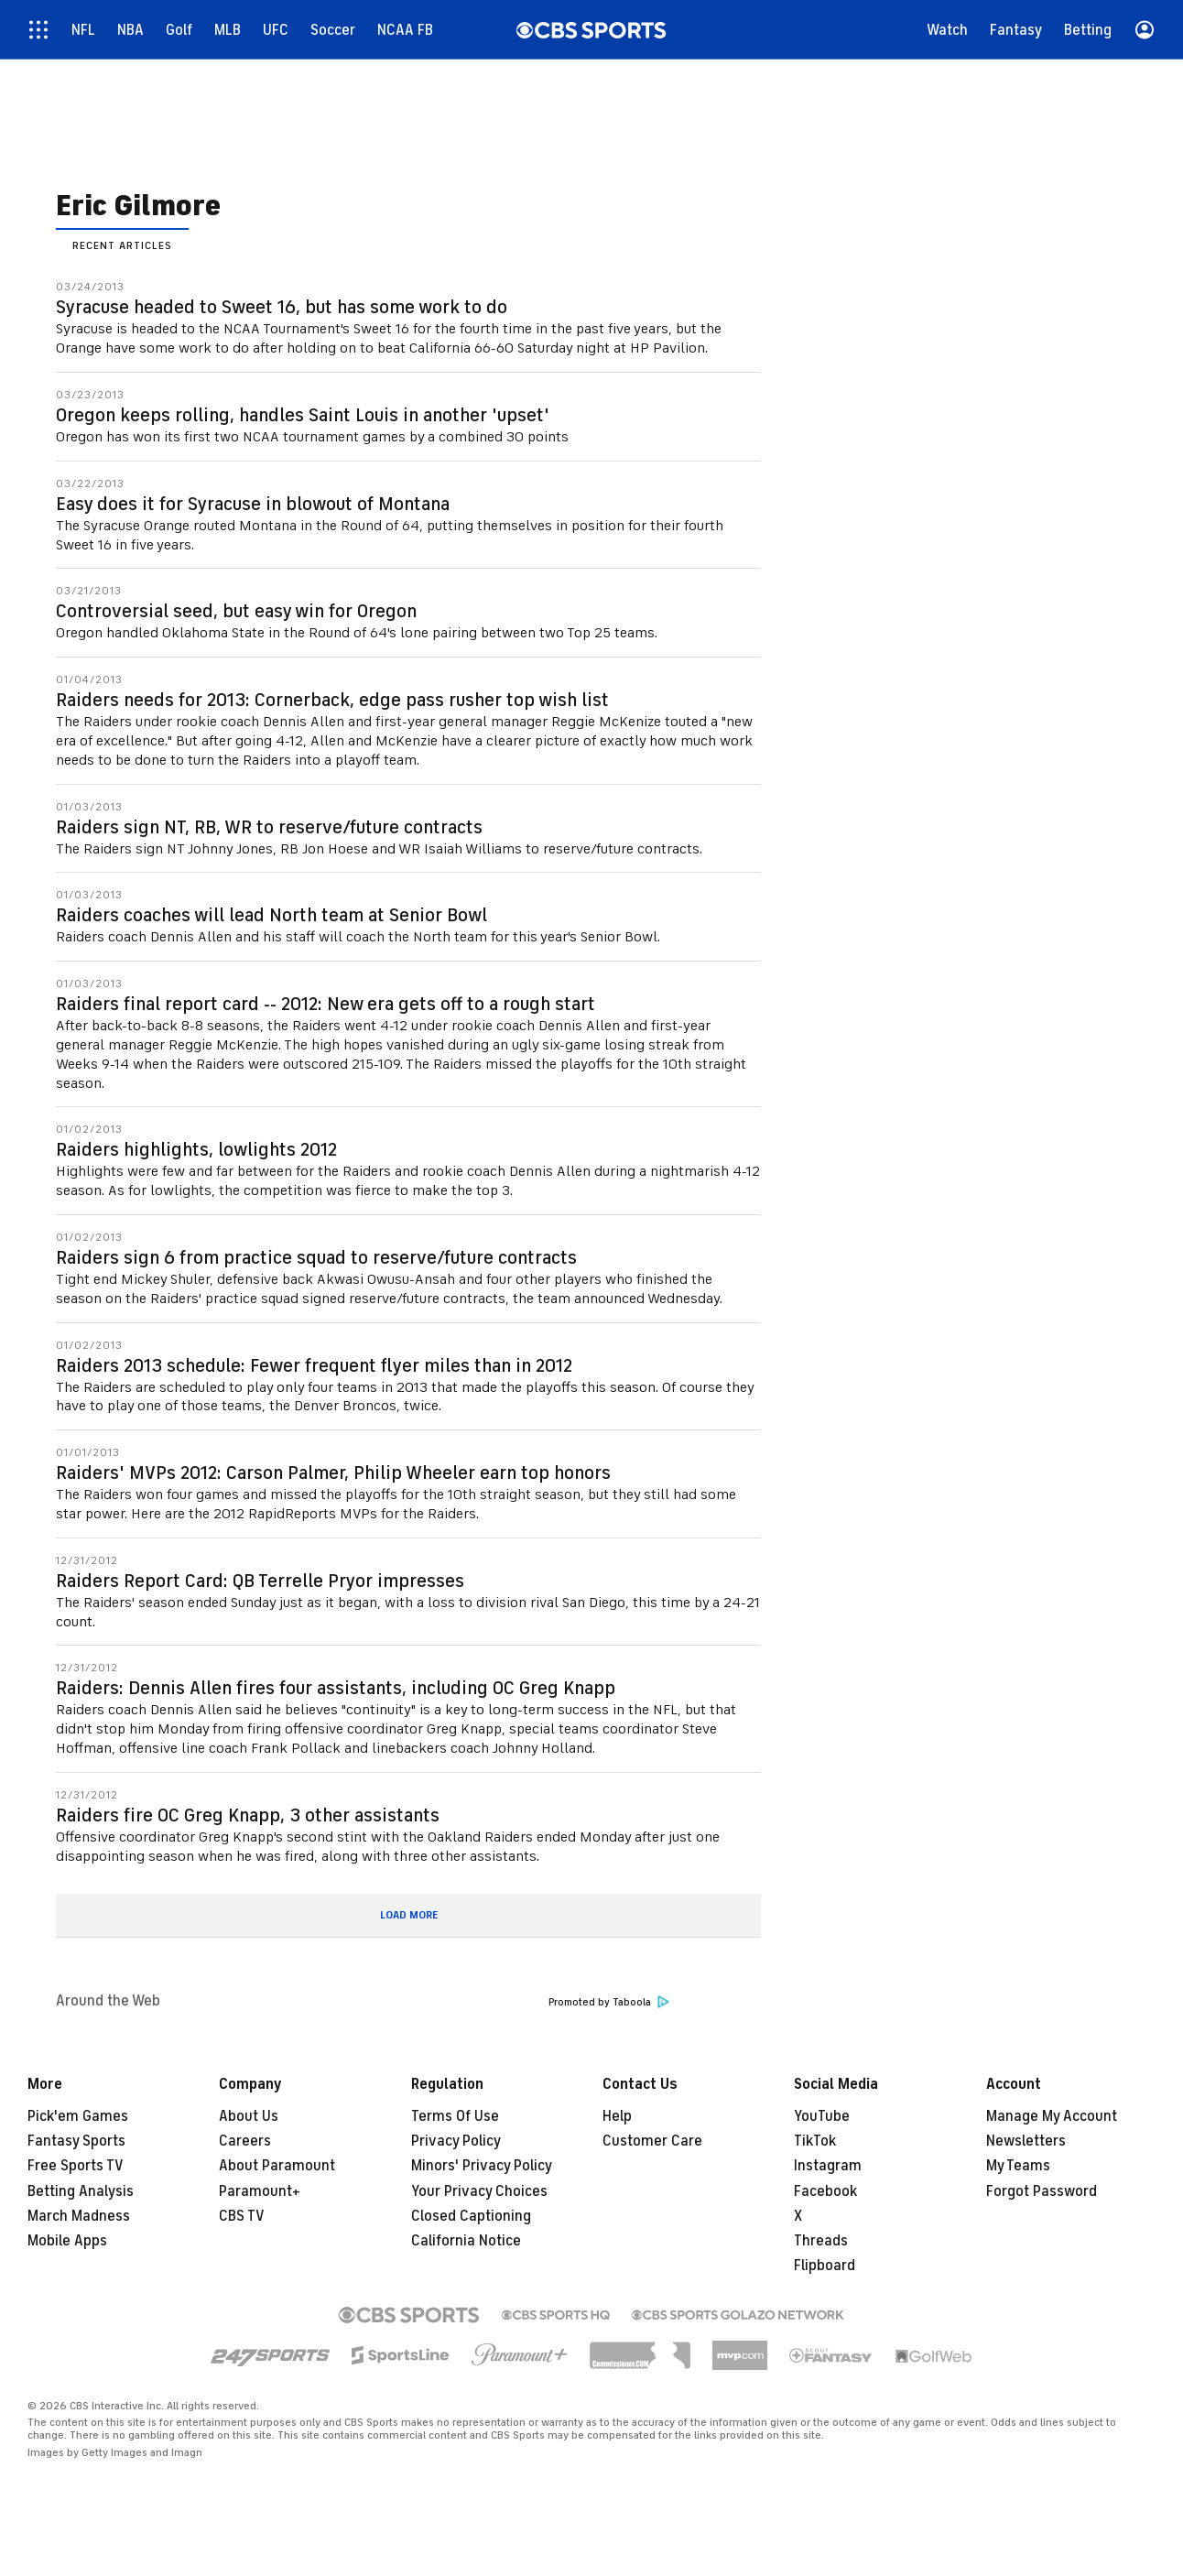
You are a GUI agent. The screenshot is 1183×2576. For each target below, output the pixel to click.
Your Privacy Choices (479, 2191)
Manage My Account (1051, 2116)
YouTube (822, 2116)
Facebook (825, 2191)
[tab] (122, 244)
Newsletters (1026, 2141)
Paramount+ (259, 2191)
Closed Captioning (471, 2216)
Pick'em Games (77, 2116)
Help (617, 2116)
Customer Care (652, 2141)
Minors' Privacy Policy (481, 2166)
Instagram (828, 2166)
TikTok (815, 2141)
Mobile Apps (67, 2241)
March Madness (78, 2216)
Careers (245, 2141)
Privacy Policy (456, 2141)
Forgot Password (1041, 2191)
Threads (821, 2241)
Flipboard (824, 2265)
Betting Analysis (80, 2191)
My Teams (1018, 2166)
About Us (248, 2116)
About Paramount (277, 2166)
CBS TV (242, 2216)
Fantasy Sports (76, 2141)
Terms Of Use (455, 2116)
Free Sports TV (75, 2166)
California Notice (466, 2241)
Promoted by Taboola (608, 2002)
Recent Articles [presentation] (122, 245)
